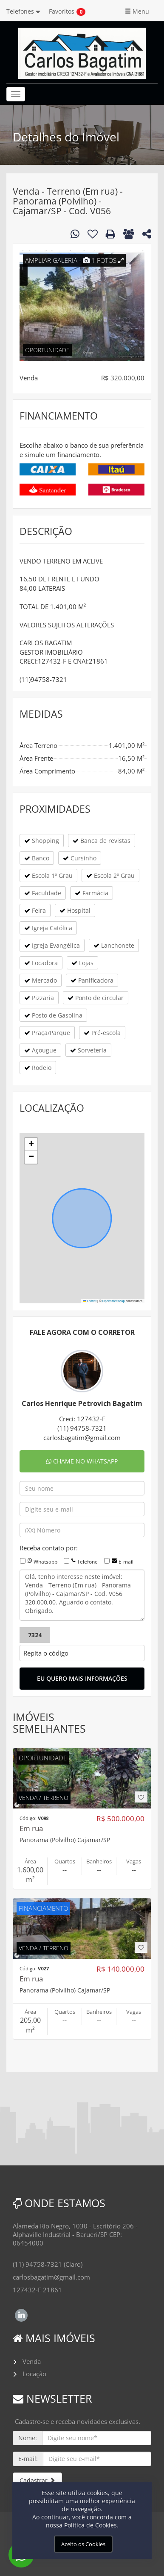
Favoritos (61, 11)
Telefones (23, 11)
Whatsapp (45, 1561)
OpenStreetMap (113, 1301)
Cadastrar (37, 2480)
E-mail (126, 1561)
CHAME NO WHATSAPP (82, 1461)
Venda (32, 2361)
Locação (34, 2373)
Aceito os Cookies (83, 2544)
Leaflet (89, 1301)
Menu (137, 11)
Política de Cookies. (91, 2525)
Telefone (87, 1561)
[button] (31, 1144)
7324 (35, 1635)
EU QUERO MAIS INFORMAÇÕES (82, 1678)
